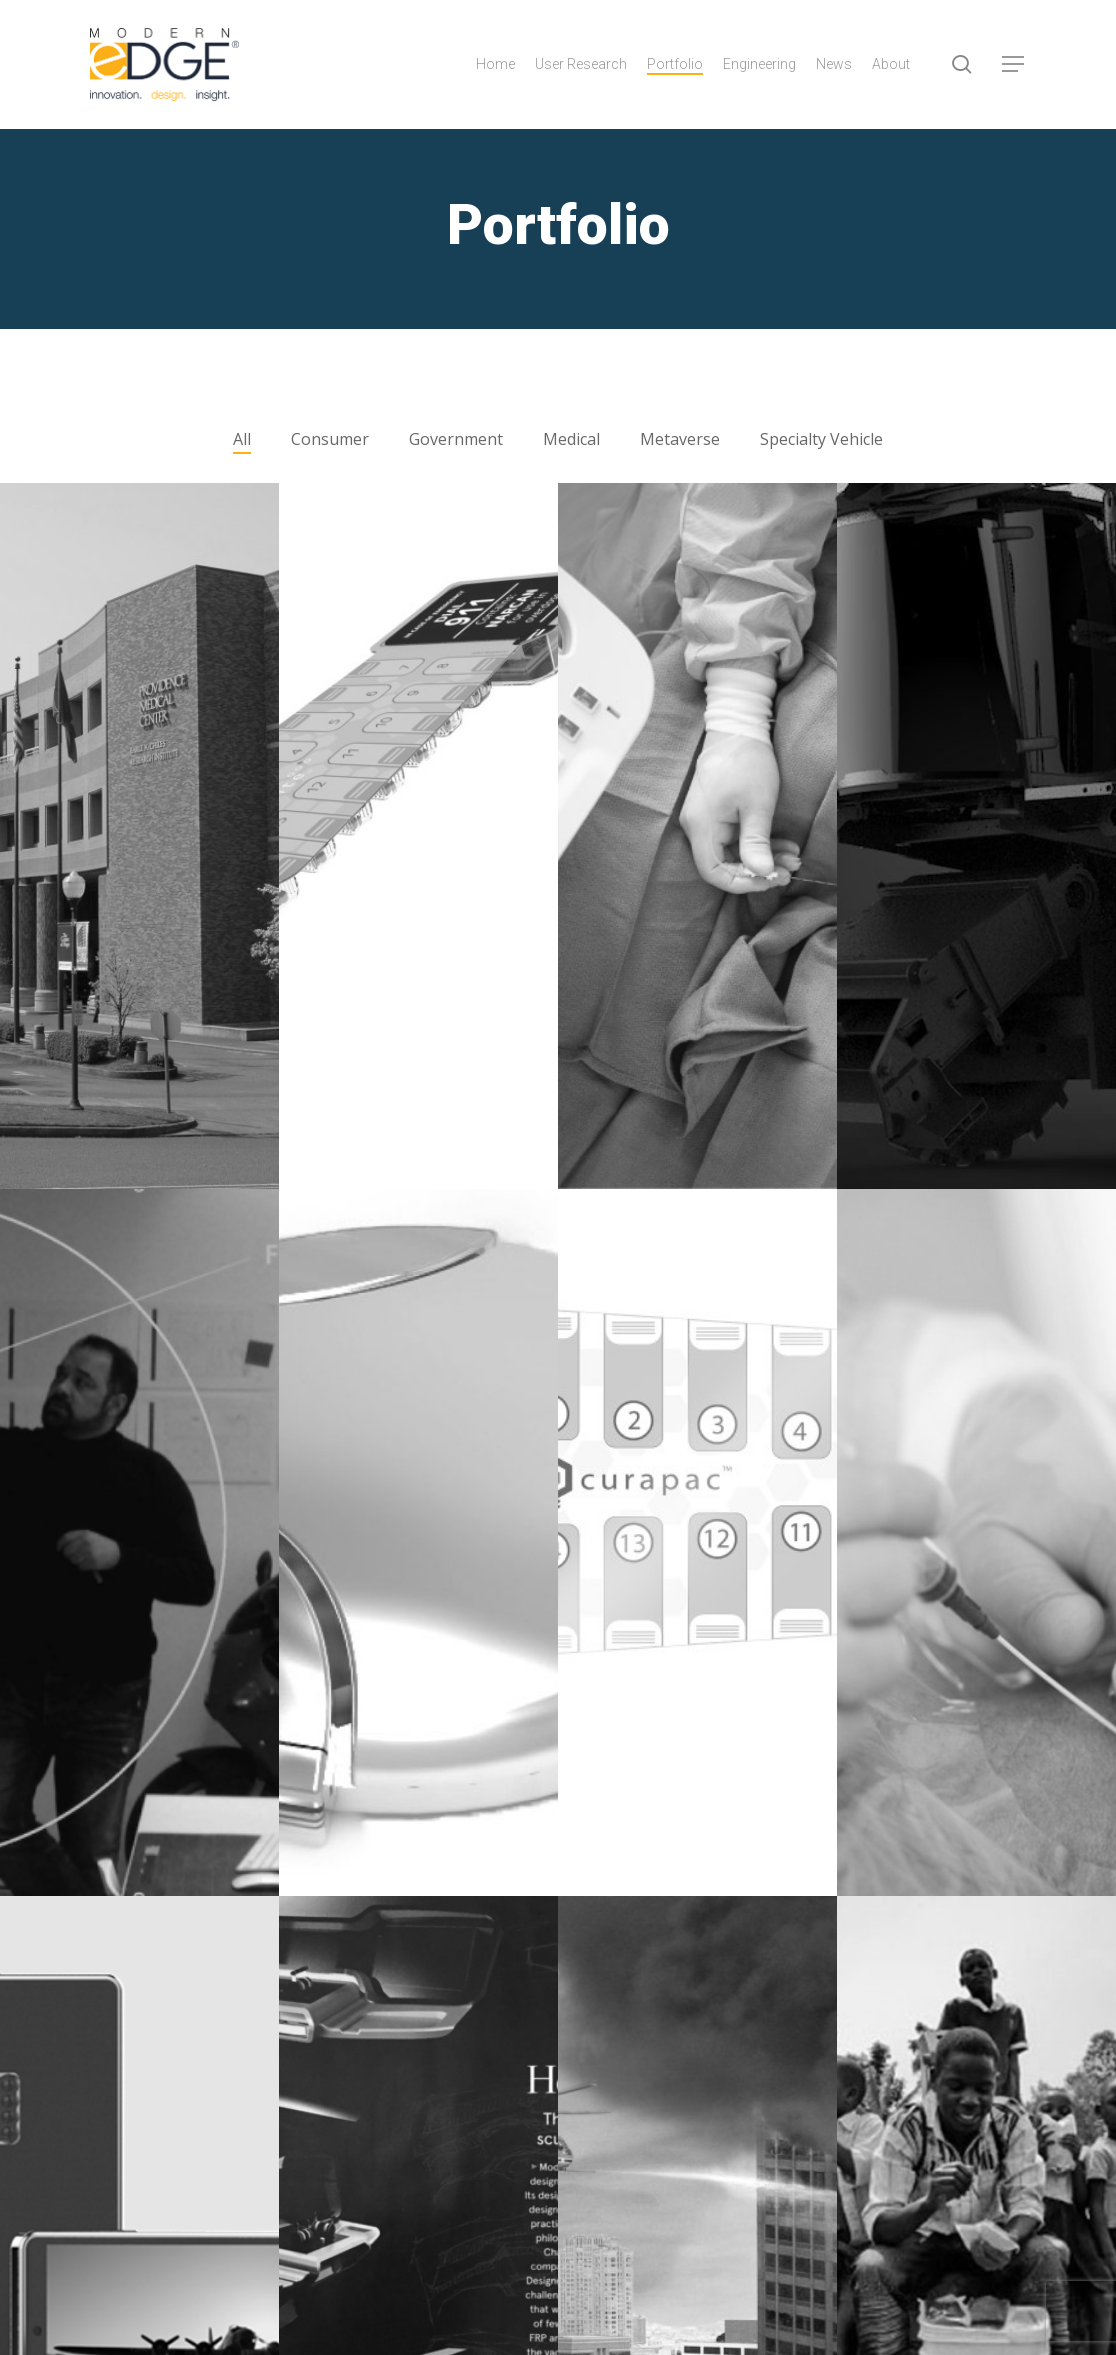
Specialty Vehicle (821, 439)
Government (456, 439)
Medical (571, 439)
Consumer (330, 439)
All (242, 439)
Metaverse (680, 439)
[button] (1014, 64)
